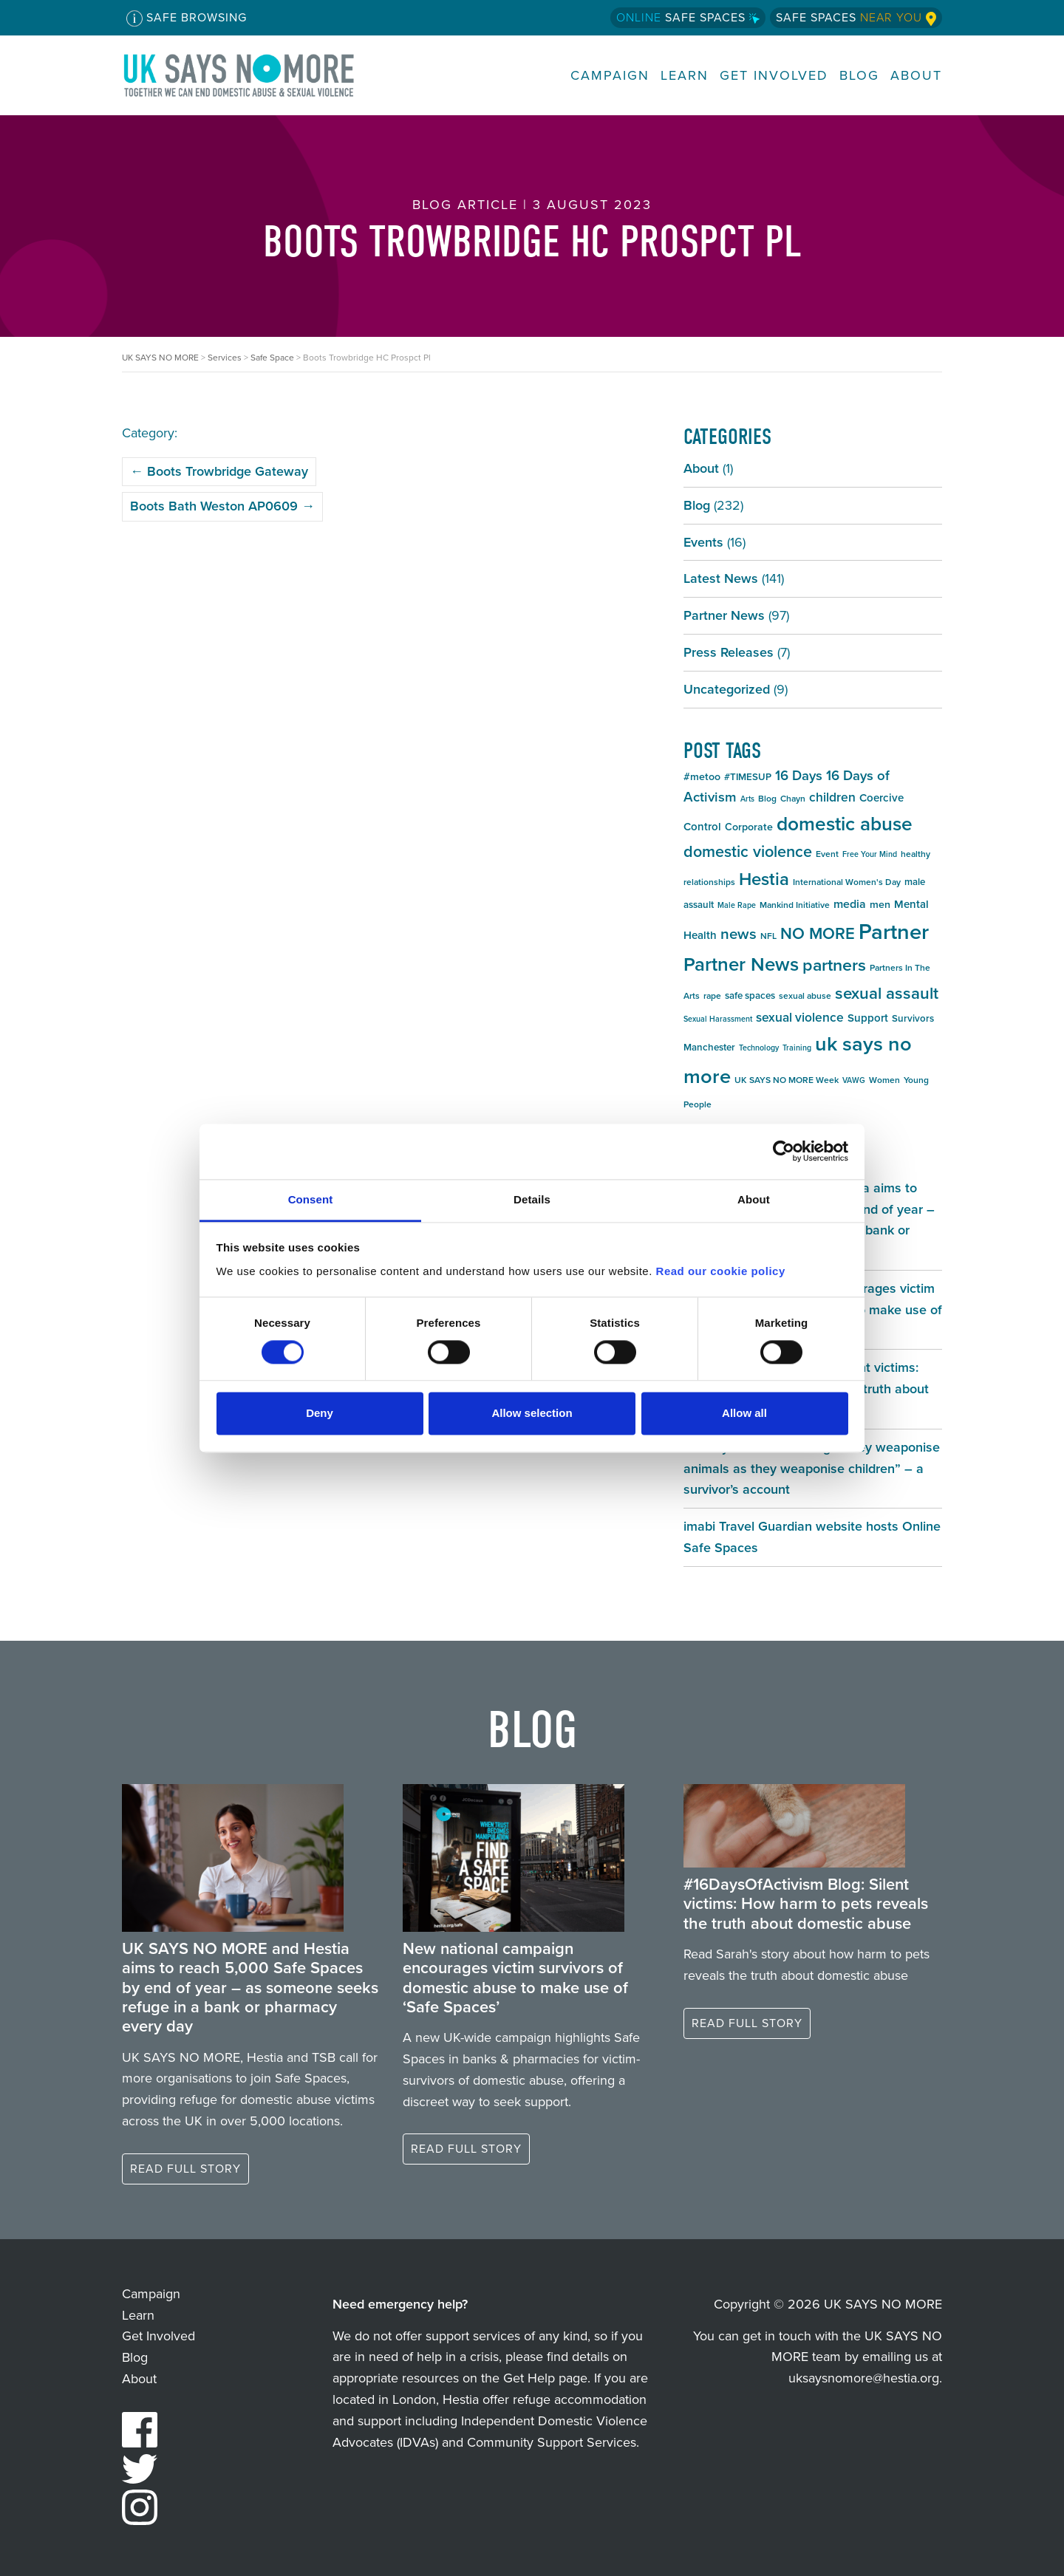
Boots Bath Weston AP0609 (222, 506)
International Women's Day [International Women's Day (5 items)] (847, 882)
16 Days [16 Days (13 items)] (798, 775)
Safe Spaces (688, 17)
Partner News (724, 615)
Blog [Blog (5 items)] (767, 798)
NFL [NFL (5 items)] (768, 936)
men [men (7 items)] (880, 904)
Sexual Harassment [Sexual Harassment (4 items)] (717, 1019)
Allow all (744, 1413)
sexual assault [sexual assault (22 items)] (886, 993)
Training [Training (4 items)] (796, 1047)
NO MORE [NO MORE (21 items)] (817, 933)
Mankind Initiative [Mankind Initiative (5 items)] (795, 905)
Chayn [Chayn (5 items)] (792, 798)
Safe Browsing (186, 18)
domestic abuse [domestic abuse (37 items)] (845, 824)
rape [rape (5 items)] (712, 995)
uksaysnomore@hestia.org (863, 2378)
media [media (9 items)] (849, 903)
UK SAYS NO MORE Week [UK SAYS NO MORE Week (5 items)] (786, 1080)
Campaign (609, 75)
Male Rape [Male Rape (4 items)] (736, 905)
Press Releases (728, 652)
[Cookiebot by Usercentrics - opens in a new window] (783, 1151)
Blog (859, 75)
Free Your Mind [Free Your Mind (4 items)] (869, 854)
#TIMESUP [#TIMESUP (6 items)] (747, 777)
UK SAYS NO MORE (253, 75)
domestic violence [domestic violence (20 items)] (747, 852)
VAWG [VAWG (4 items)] (853, 1080)
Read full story (185, 2168)
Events (703, 542)
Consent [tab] (310, 1199)
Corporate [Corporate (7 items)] (749, 827)
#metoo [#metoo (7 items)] (701, 777)
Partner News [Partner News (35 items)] (741, 964)
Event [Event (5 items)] (827, 854)
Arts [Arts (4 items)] (747, 798)
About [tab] (753, 1199)
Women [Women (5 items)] (884, 1080)
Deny (319, 1413)
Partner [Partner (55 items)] (894, 931)
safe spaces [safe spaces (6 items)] (750, 995)
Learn (685, 75)
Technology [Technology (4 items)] (759, 1047)
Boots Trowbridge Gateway (219, 471)
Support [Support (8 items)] (868, 1018)
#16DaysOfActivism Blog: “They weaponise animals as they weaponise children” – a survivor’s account (811, 1469)
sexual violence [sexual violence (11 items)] (800, 1017)
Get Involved (774, 75)
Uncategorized (726, 689)
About (916, 75)
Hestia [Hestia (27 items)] (764, 879)
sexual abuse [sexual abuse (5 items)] (805, 995)
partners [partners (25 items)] (834, 964)
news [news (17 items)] (738, 934)
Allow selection (531, 1413)
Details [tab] (532, 1199)
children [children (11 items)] (832, 797)
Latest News (720, 578)
